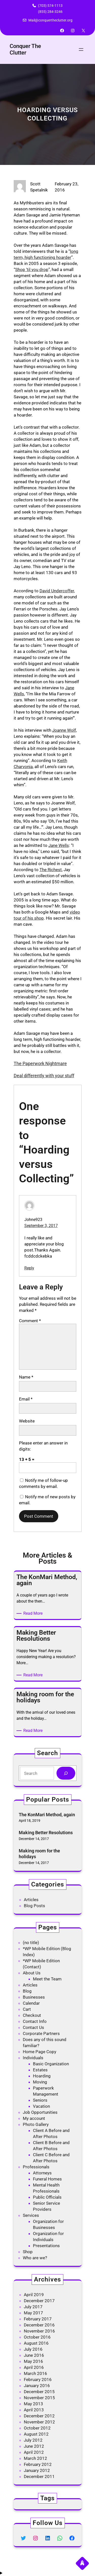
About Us (32, 1972)
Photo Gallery (36, 2124)
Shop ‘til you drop (31, 269)
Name (26, 1377)
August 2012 (36, 2434)
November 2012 (39, 2421)
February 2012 (38, 2464)
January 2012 (37, 2470)
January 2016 (37, 2385)
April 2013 (34, 2409)
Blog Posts (34, 1905)
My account (34, 2118)
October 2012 (37, 2428)
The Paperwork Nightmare (40, 1063)
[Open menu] (81, 49)
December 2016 (39, 2324)
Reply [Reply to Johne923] (29, 1268)
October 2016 (37, 2337)
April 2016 (34, 2367)
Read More (33, 1613)
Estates (40, 2069)
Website (27, 1421)
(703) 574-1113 (50, 6)
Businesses (34, 1997)
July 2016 (33, 2349)
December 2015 (39, 2391)
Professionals (36, 2166)
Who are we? (35, 2257)
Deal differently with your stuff (44, 1075)
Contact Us (33, 2027)
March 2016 (35, 2373)
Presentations (46, 2245)
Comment (30, 1320)
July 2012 (33, 2440)
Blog (27, 1991)
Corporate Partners (41, 2033)
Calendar (31, 2003)
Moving (40, 2081)
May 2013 (33, 2403)
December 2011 (39, 2476)
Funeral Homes (47, 2178)
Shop (28, 2251)
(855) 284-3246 (50, 12)
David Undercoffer (57, 590)
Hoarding (42, 2075)
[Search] (65, 1773)
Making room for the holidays (39, 1853)
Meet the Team (47, 1978)
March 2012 (35, 2458)
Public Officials (47, 2197)
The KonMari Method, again (47, 1814)
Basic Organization (51, 2063)
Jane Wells (58, 845)
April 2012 (34, 2452)
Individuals (33, 2057)
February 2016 (38, 2379)
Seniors (40, 2100)
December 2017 (39, 2300)
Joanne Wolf (64, 730)
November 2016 (39, 2331)
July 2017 (33, 2306)
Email (25, 1399)
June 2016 (34, 2355)
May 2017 (33, 2312)
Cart (27, 2009)
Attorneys (42, 2172)
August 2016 (36, 2343)
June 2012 (34, 2446)
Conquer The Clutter (25, 49)
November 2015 (39, 2397)
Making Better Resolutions (46, 1832)
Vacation (41, 2106)
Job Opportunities (40, 2112)
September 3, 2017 (41, 1225)
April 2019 (34, 2294)
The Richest (51, 869)
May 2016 (33, 2361)
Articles (31, 1899)
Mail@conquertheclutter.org (50, 20)
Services (31, 2215)
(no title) (31, 1942)
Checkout (32, 2015)
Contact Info (35, 2021)
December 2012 (39, 2415)
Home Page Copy (39, 2051)
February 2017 (38, 2318)
